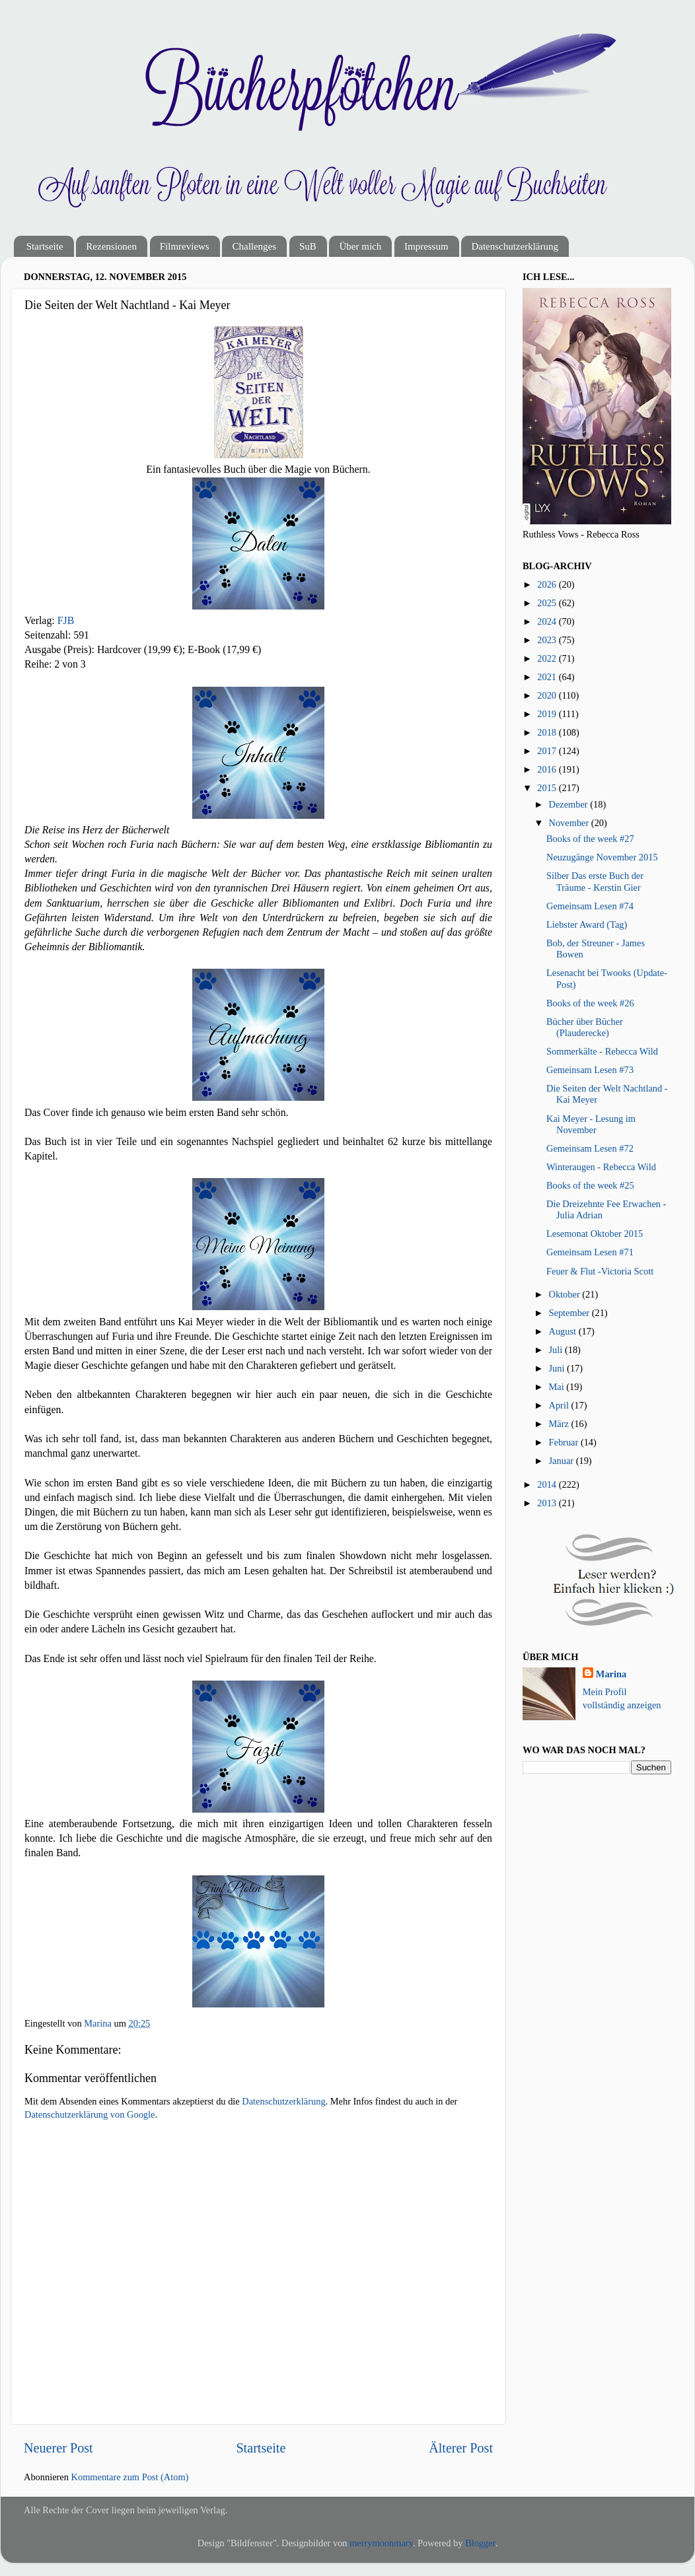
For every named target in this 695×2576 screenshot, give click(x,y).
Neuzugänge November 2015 (602, 857)
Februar (565, 1442)
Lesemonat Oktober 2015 (594, 1233)
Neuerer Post (58, 2448)
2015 (547, 788)
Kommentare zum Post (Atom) (130, 2477)
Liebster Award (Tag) (586, 924)
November (570, 823)
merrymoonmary (381, 2543)
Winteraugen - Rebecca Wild (601, 1167)
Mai (558, 1386)
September (570, 1312)
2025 (547, 603)
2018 (547, 732)
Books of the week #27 (590, 838)
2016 (547, 769)
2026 (547, 584)
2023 (547, 640)
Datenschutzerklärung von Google (89, 2114)
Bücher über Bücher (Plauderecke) (584, 1027)
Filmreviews (184, 246)
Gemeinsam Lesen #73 (590, 1069)
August (564, 1331)
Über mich (360, 246)
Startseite (44, 246)
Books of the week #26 (590, 1003)
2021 (547, 677)
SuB (307, 246)
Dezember (570, 804)
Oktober (566, 1294)
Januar (562, 1460)
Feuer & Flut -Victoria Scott (599, 1271)
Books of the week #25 (590, 1185)
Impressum (426, 246)
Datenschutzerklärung (514, 246)
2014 (547, 1484)
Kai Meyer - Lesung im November (591, 1124)
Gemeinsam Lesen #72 (590, 1148)
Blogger (480, 2543)
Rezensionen (111, 246)
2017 (547, 751)
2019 (547, 714)
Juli (557, 1349)
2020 (547, 695)
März (560, 1423)
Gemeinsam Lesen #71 (590, 1252)
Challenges (254, 246)
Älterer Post (461, 2448)
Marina (611, 1674)
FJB (66, 620)
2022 (547, 658)
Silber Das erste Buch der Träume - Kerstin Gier (594, 881)
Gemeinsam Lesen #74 (590, 906)
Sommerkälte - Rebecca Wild (602, 1051)
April (560, 1405)
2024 (547, 621)
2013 (547, 1503)
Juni (558, 1368)
